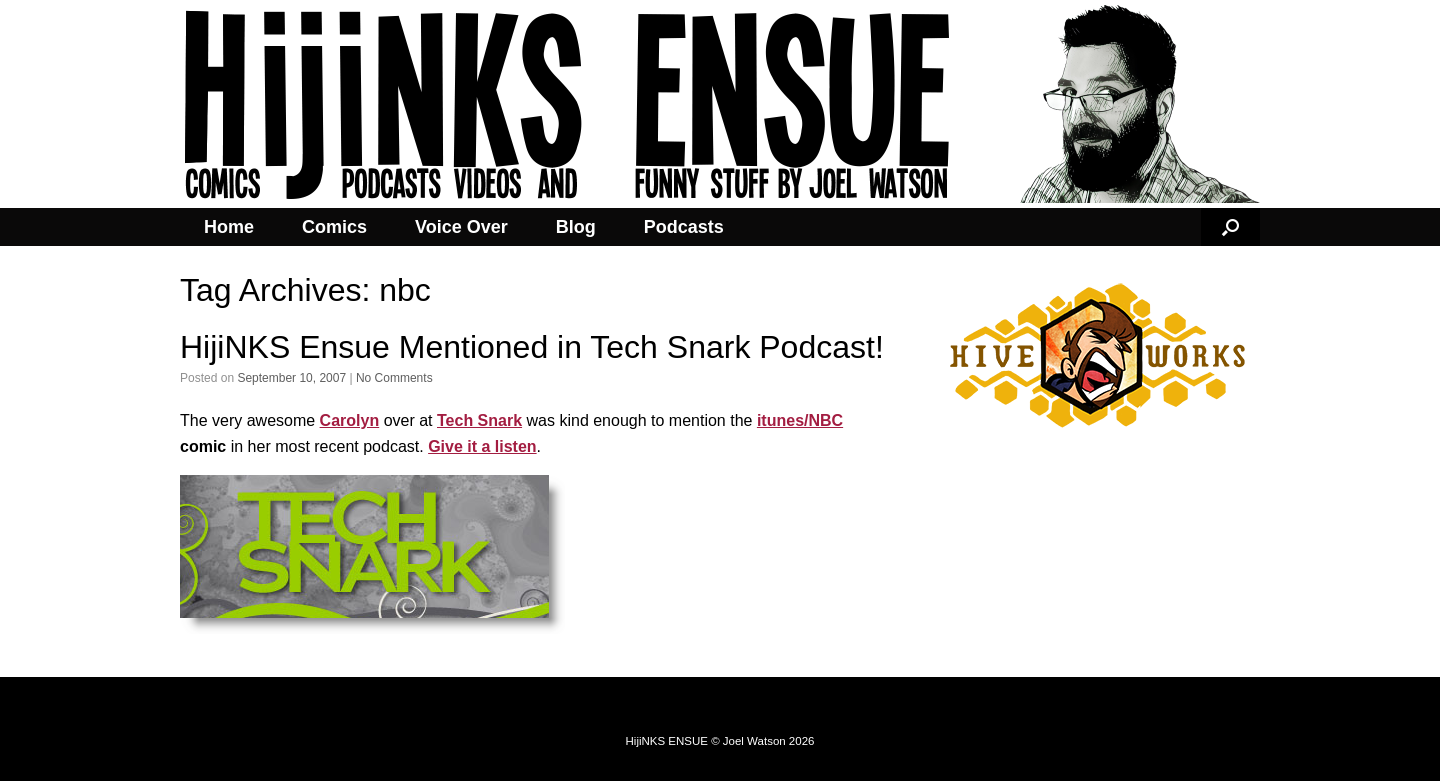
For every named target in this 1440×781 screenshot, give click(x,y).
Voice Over (461, 227)
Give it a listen (482, 446)
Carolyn (350, 420)
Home (229, 227)
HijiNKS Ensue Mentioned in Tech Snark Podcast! (532, 347)
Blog (576, 227)
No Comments (394, 378)
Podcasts (684, 227)
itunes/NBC (800, 420)
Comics (334, 227)
